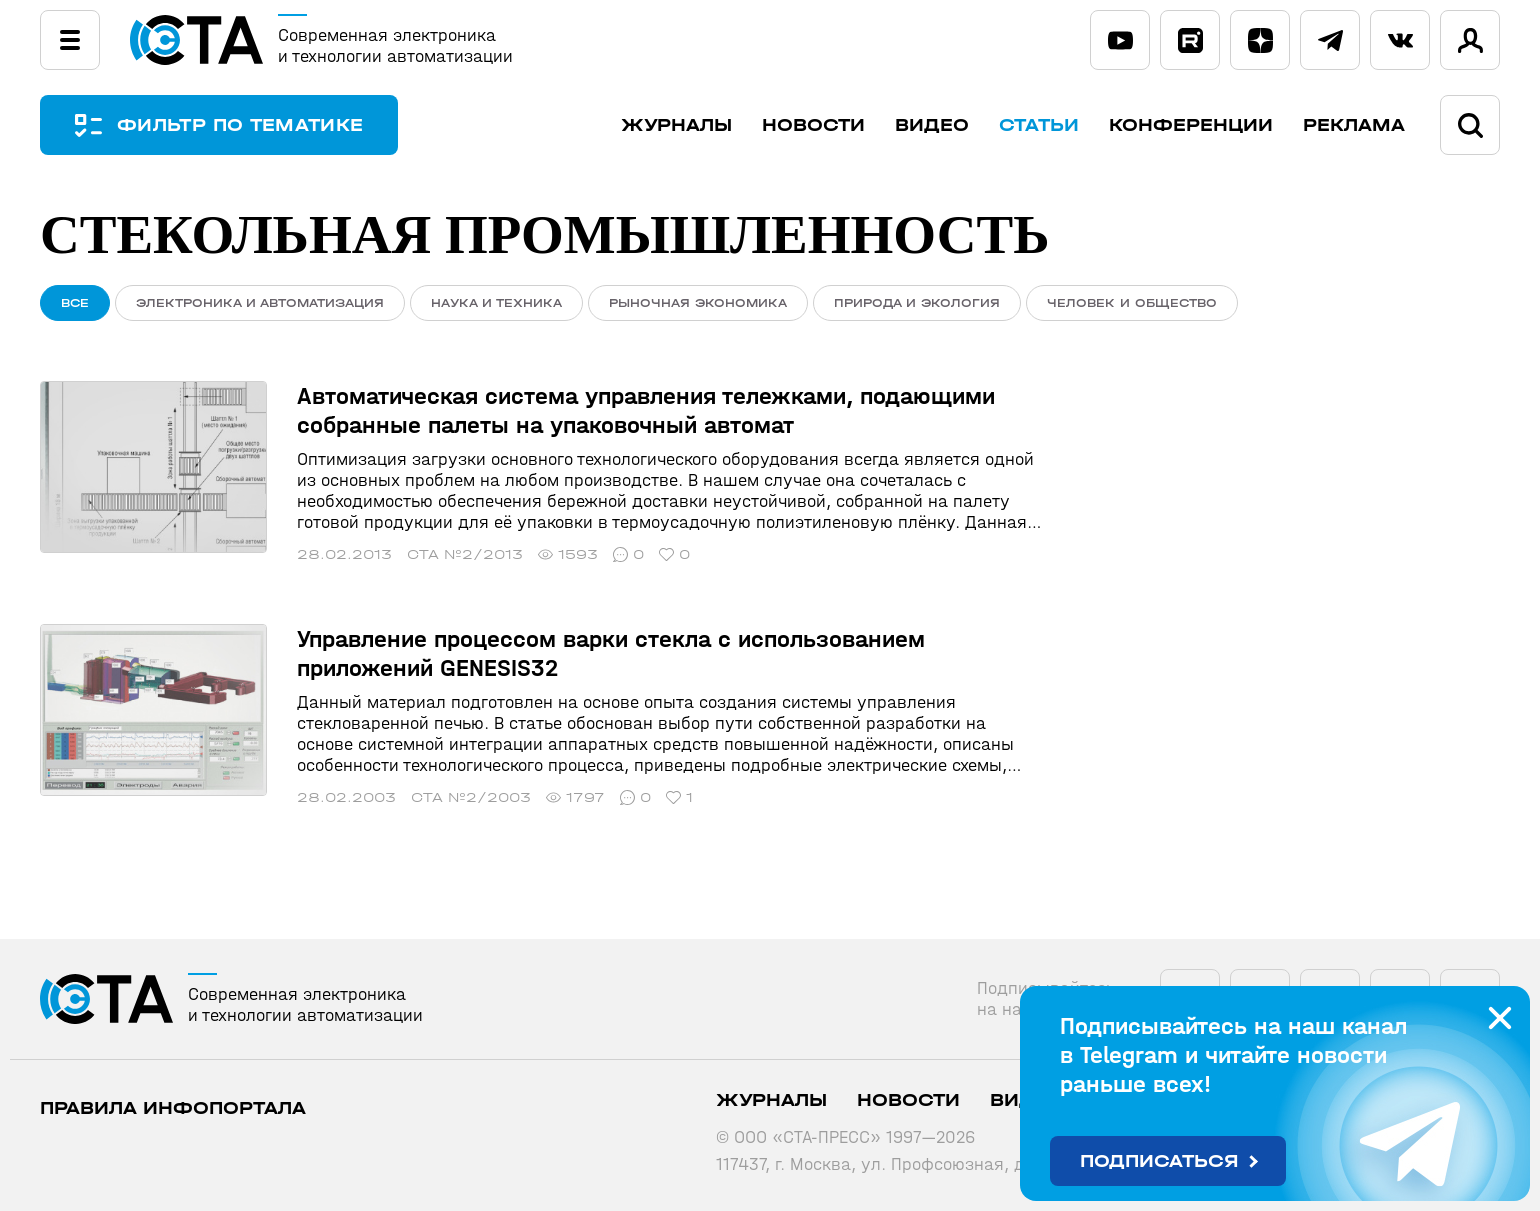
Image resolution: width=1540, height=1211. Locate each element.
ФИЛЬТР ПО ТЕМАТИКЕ (240, 125)
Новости (813, 125)
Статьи (1039, 125)
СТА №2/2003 (471, 797)
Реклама (1354, 125)
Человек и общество (1132, 303)
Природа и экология (917, 303)
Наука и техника (496, 303)
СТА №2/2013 (465, 554)
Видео (932, 125)
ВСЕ (75, 303)
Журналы (676, 125)
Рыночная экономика (698, 303)
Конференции (1191, 125)
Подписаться (1159, 1161)
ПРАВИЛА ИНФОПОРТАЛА (173, 1108)
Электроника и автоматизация (260, 303)
